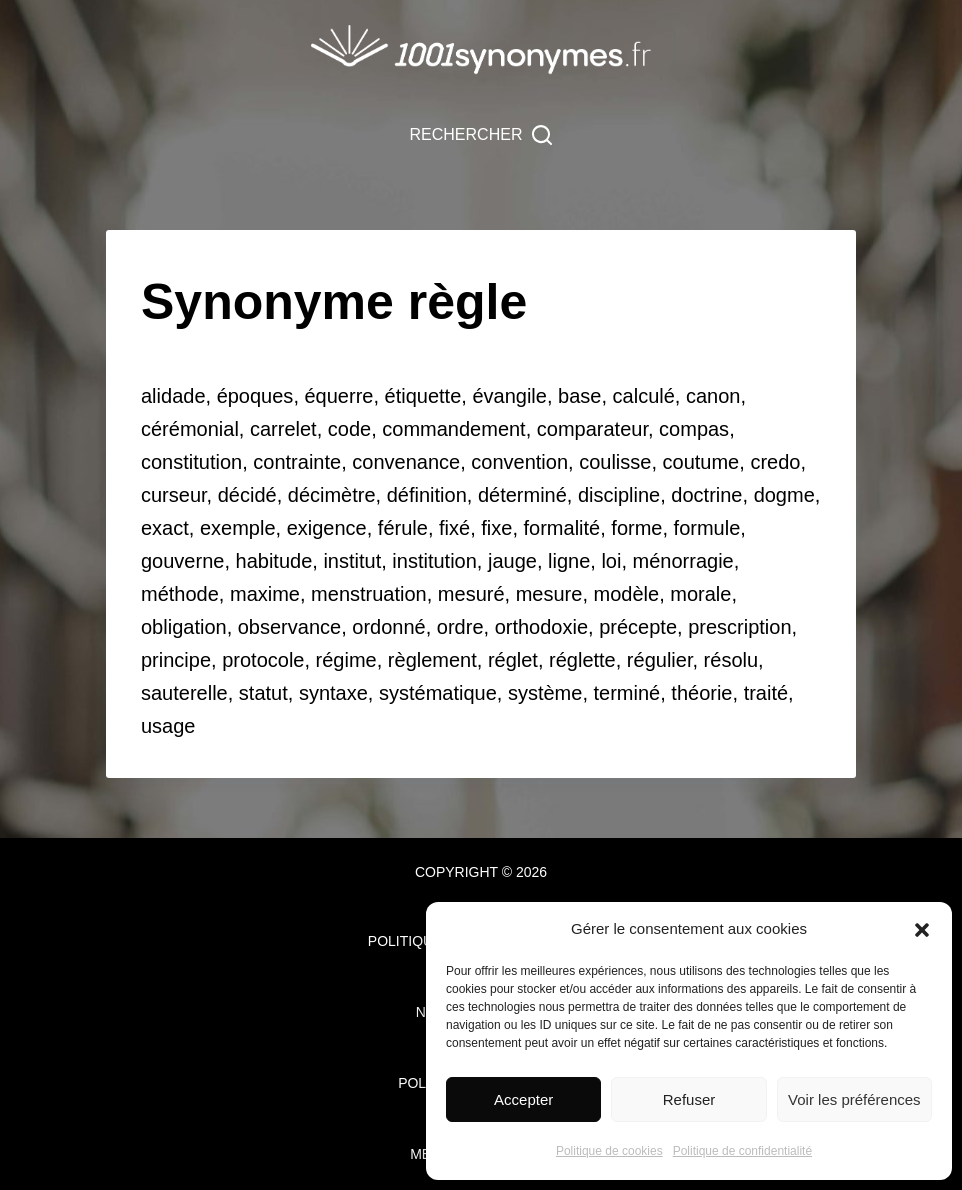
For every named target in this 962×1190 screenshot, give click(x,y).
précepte (638, 627)
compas (694, 429)
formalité (562, 528)
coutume (701, 462)
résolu (731, 660)
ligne (569, 561)
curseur (174, 495)
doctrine (706, 495)
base (579, 396)
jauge (512, 561)
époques (255, 396)
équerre (339, 396)
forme (636, 528)
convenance (406, 462)
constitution (191, 462)
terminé (627, 693)
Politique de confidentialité (742, 1151)
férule (403, 528)
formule (707, 528)
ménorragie (683, 561)
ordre (460, 627)
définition (427, 495)
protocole (263, 660)
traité (766, 693)
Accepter (523, 1099)
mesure (549, 594)
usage (168, 726)
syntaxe (333, 693)
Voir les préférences (854, 1099)
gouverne (182, 561)
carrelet (283, 429)
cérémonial (190, 429)
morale (700, 594)
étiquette (423, 396)
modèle (627, 594)
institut (352, 561)
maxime (265, 594)
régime (346, 660)
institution (434, 561)
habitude (274, 561)
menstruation (369, 594)
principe (176, 660)
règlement (432, 660)
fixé (454, 528)
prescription (739, 627)
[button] (922, 930)
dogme (784, 495)
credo (775, 462)
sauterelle (184, 693)
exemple (238, 528)
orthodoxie (541, 627)
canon (713, 396)
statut (263, 693)
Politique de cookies (609, 1151)
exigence (327, 528)
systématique (438, 693)
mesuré (471, 594)
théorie (701, 693)
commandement (453, 429)
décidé (247, 495)
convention (519, 462)
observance (289, 627)
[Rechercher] (481, 135)
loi (611, 561)
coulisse (615, 462)
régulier (660, 660)
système (545, 693)
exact (165, 528)
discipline (619, 495)
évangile (509, 396)
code (349, 429)
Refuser (689, 1099)
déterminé (522, 495)
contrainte (297, 462)
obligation (184, 627)
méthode (180, 594)
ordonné (388, 627)
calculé (644, 396)
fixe (496, 528)
